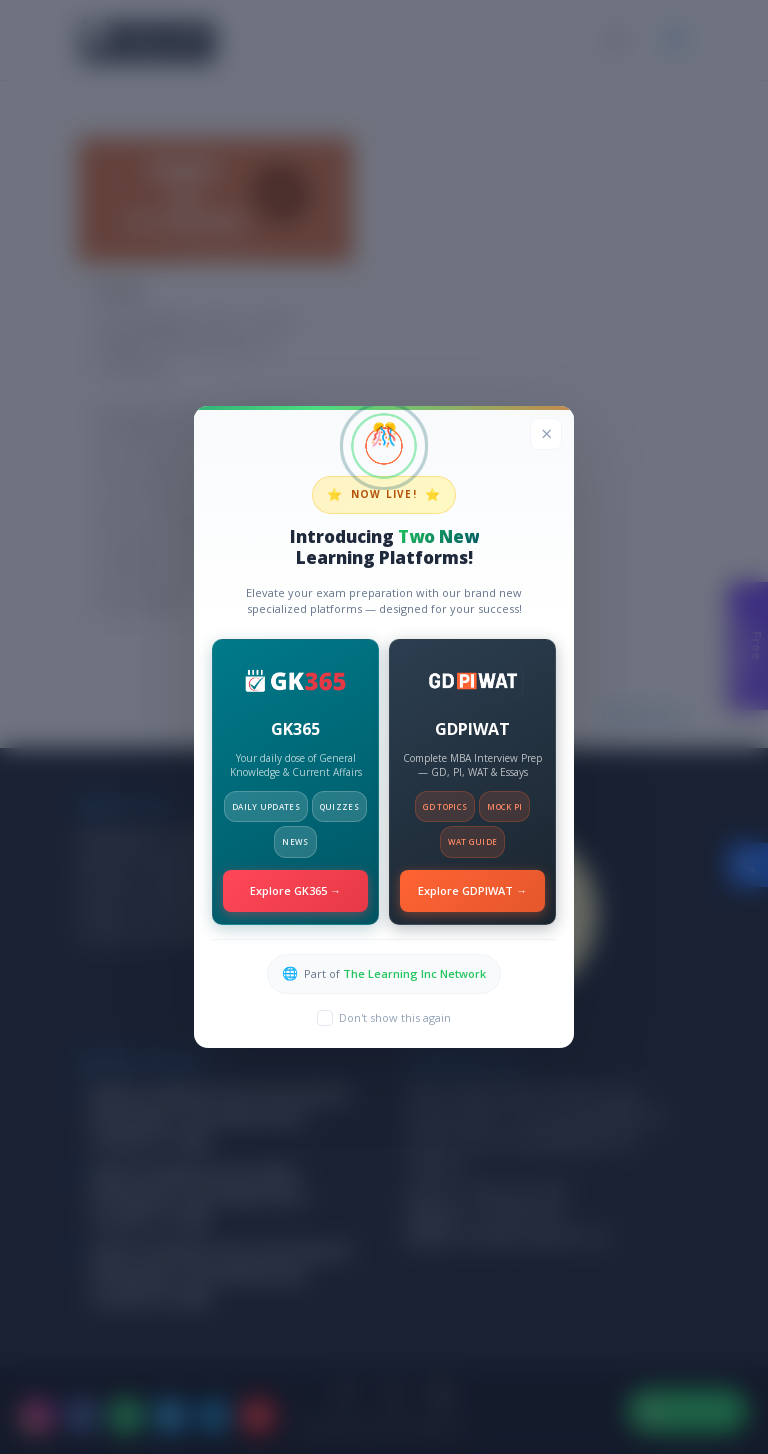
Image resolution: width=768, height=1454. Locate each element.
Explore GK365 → (295, 890)
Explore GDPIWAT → (472, 890)
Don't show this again (395, 1017)
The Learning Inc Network (414, 973)
